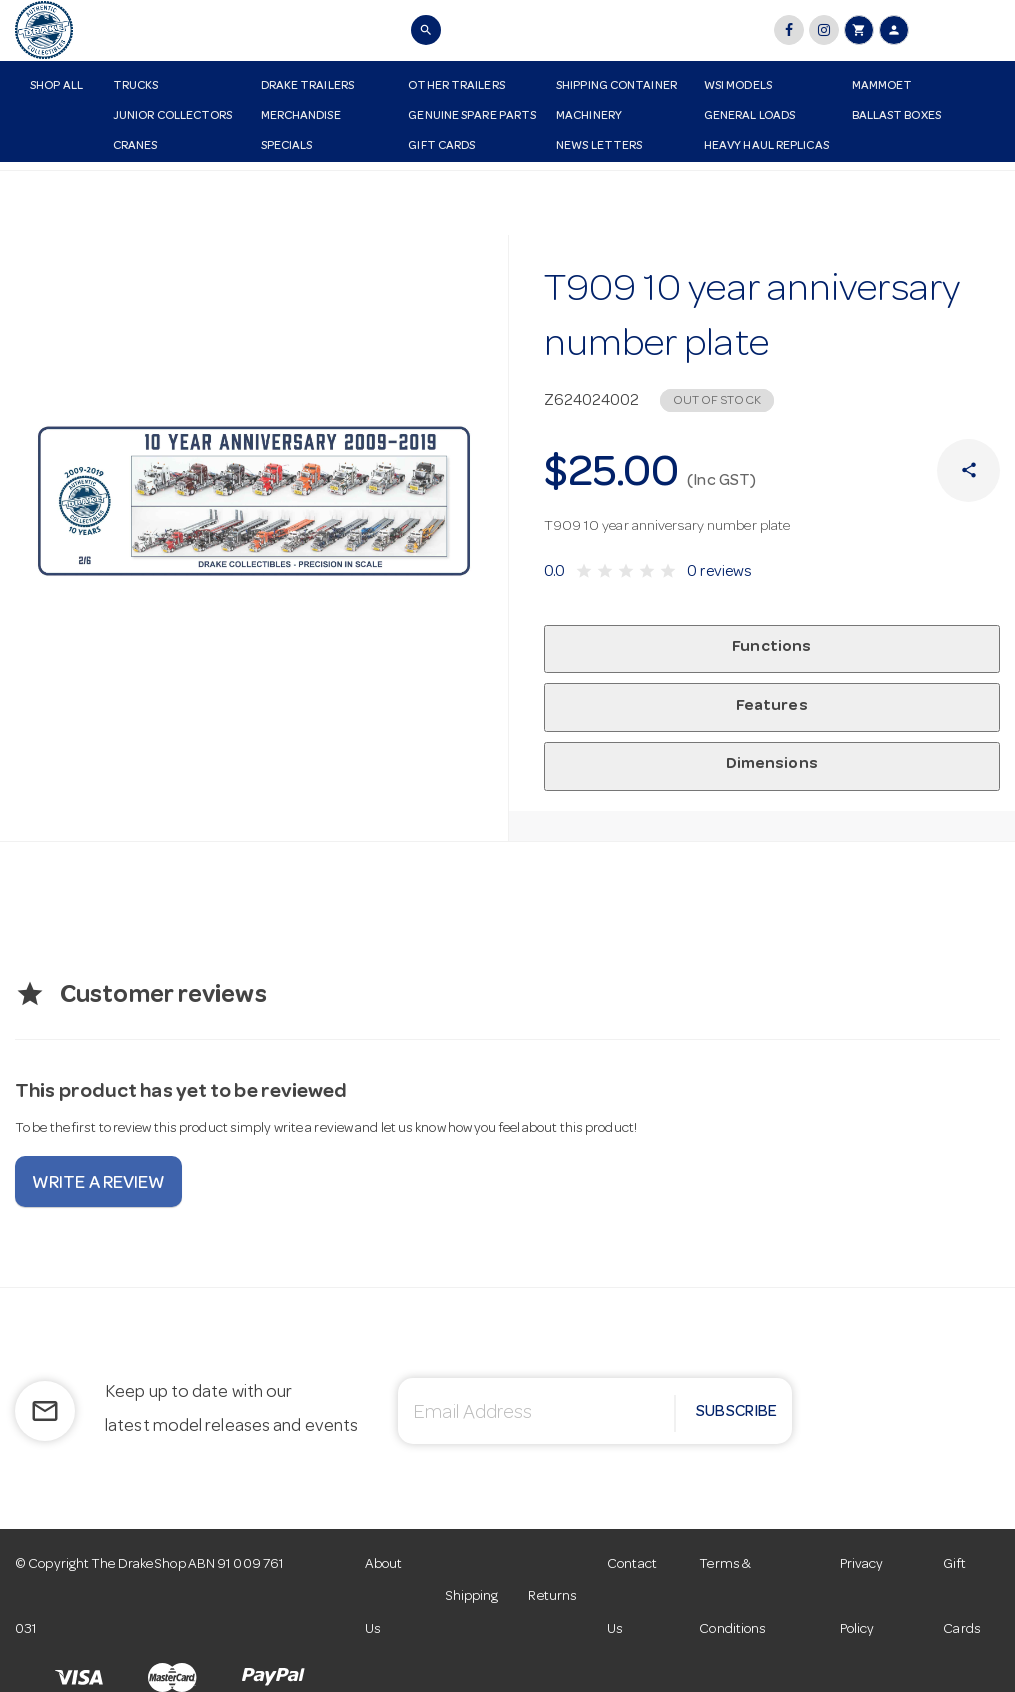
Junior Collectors (173, 117)
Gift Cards (441, 147)
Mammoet (882, 87)
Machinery (589, 117)
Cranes (135, 147)
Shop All (56, 87)
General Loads (749, 117)
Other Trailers (456, 87)
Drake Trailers (307, 87)
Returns (552, 1597)
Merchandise (301, 117)
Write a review (98, 1184)
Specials (287, 147)
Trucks (136, 87)
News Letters (599, 147)
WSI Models (738, 87)
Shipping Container (616, 87)
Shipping (472, 1597)
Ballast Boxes (896, 117)
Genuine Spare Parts (472, 117)
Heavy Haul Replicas (766, 147)
